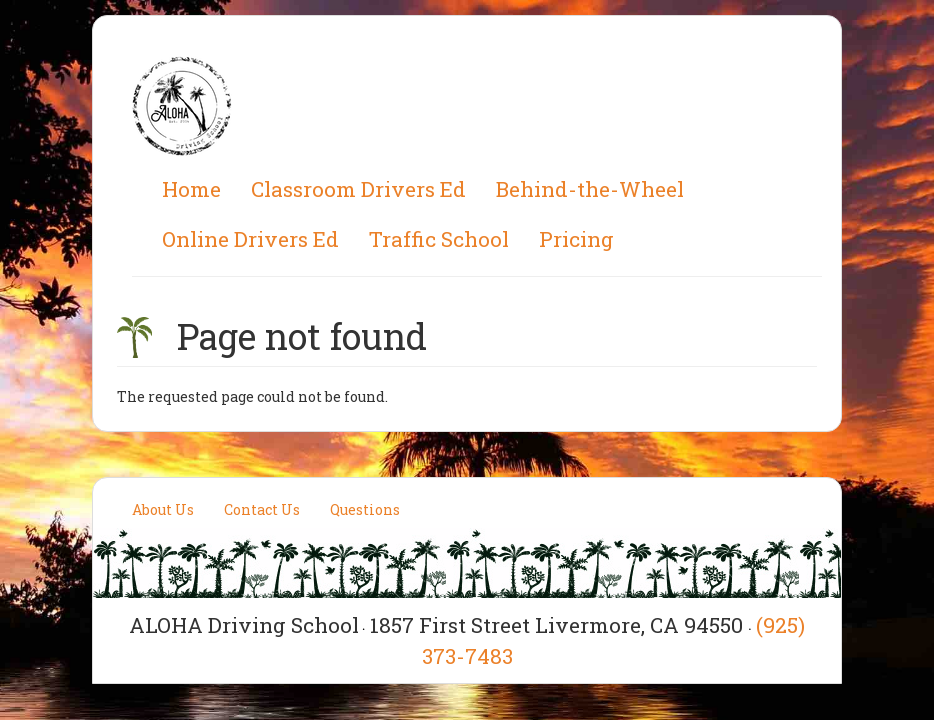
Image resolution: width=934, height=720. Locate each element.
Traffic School (439, 239)
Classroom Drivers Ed (358, 189)
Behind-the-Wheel (590, 189)
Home (191, 189)
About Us (163, 509)
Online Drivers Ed (250, 239)
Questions (365, 509)
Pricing (576, 239)
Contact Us (262, 509)
